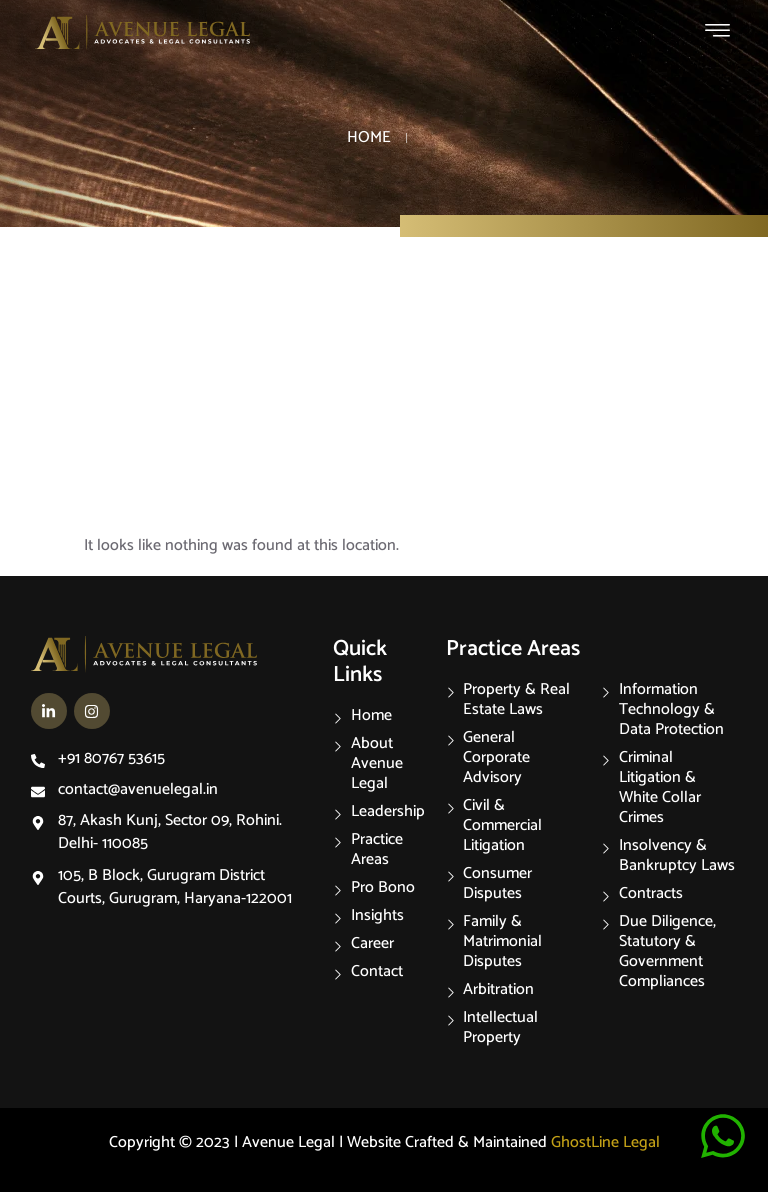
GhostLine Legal (605, 1142)
